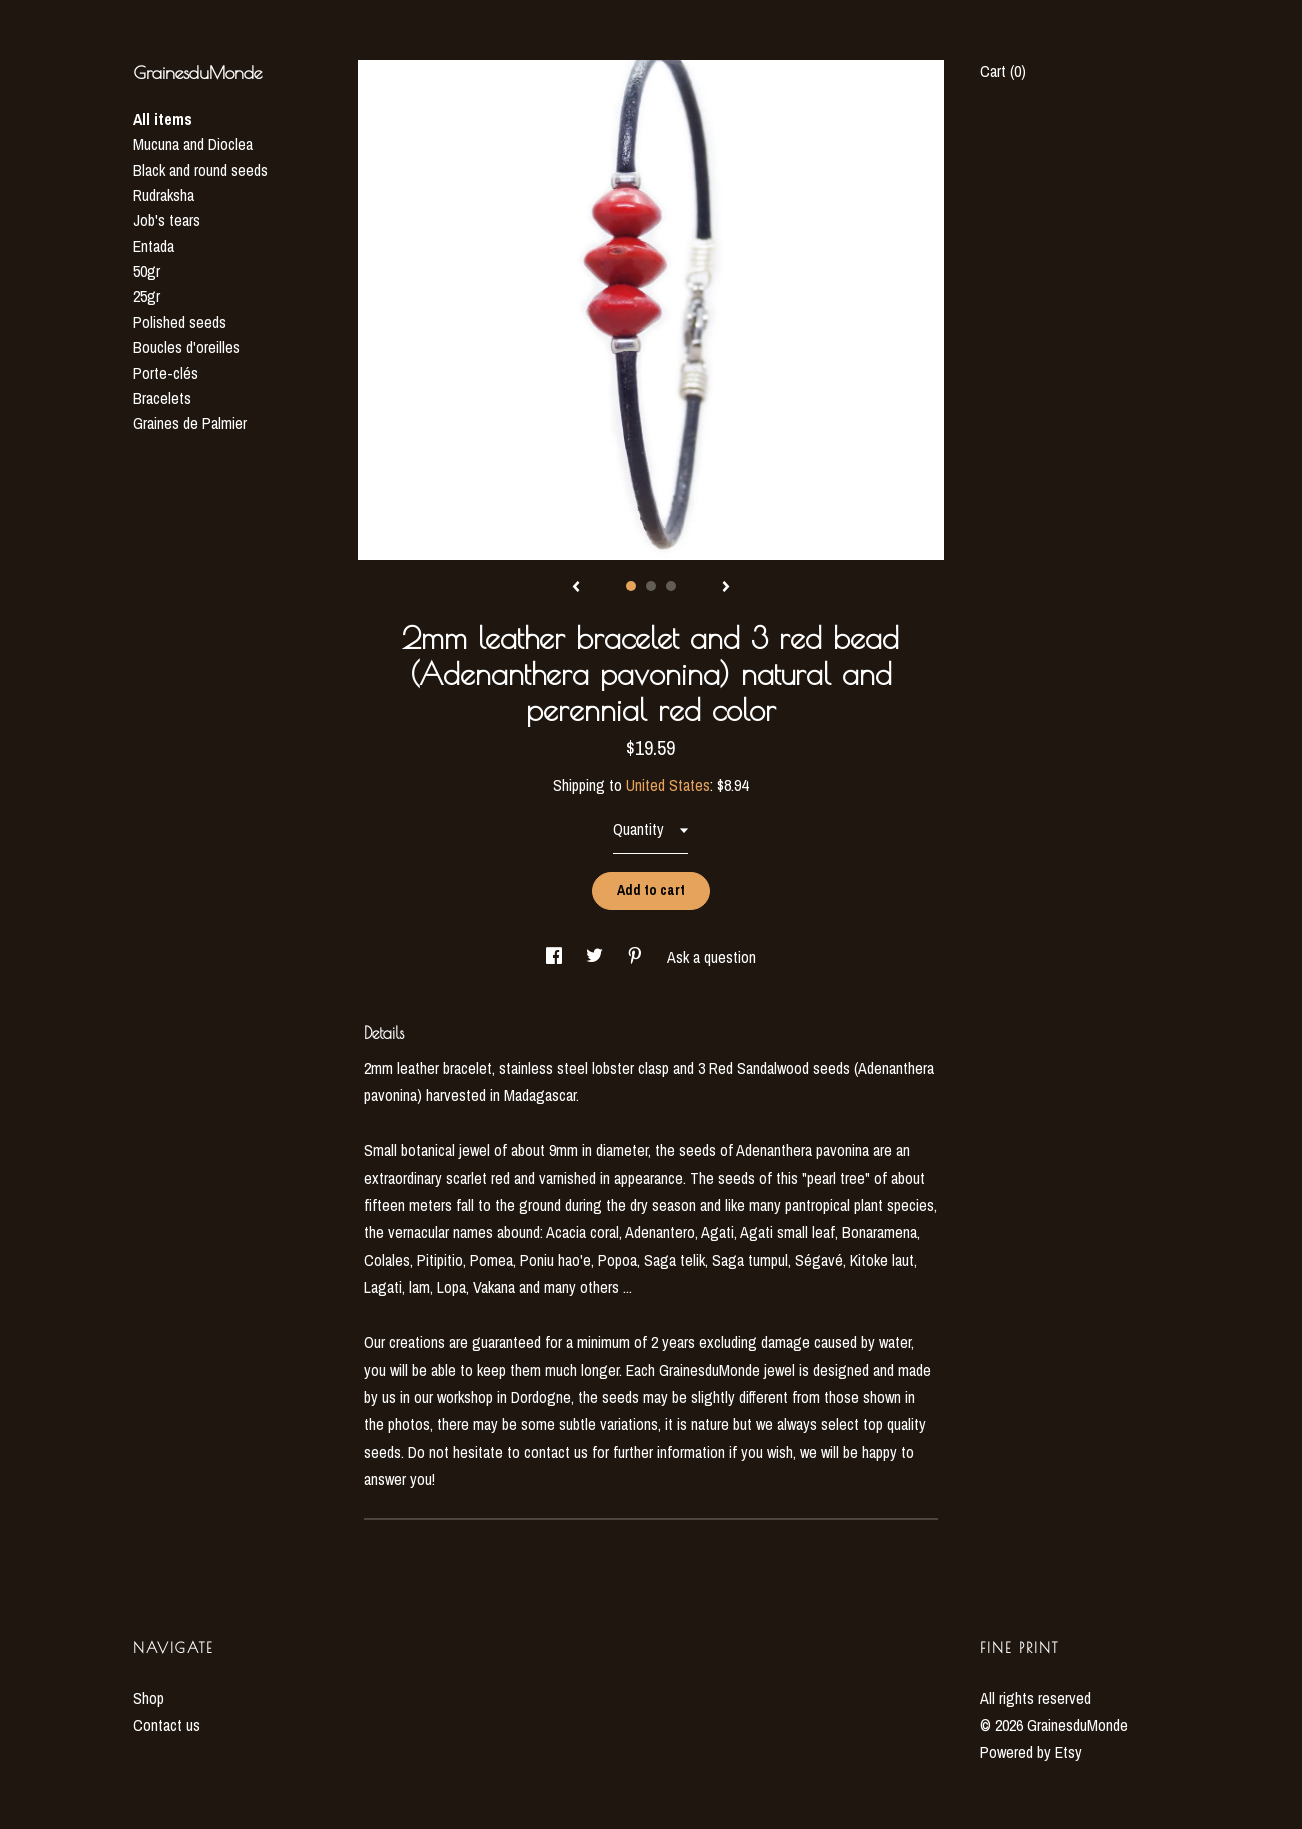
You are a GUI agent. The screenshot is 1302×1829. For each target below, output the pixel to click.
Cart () (1003, 71)
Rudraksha (163, 195)
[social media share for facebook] (556, 957)
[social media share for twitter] (596, 957)
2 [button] (651, 586)
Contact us (166, 1725)
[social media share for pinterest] (637, 957)
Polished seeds (179, 322)
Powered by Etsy (1031, 1752)
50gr (146, 271)
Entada (153, 246)
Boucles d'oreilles (186, 347)
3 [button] (671, 586)
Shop (148, 1698)
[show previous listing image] (576, 588)
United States (668, 785)
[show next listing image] (726, 588)
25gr (146, 296)
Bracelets (162, 398)
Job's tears (166, 220)
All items (162, 119)
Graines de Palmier (190, 423)
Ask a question (711, 957)
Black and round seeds (200, 170)
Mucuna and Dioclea (193, 144)
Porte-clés (165, 373)
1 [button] (631, 586)
